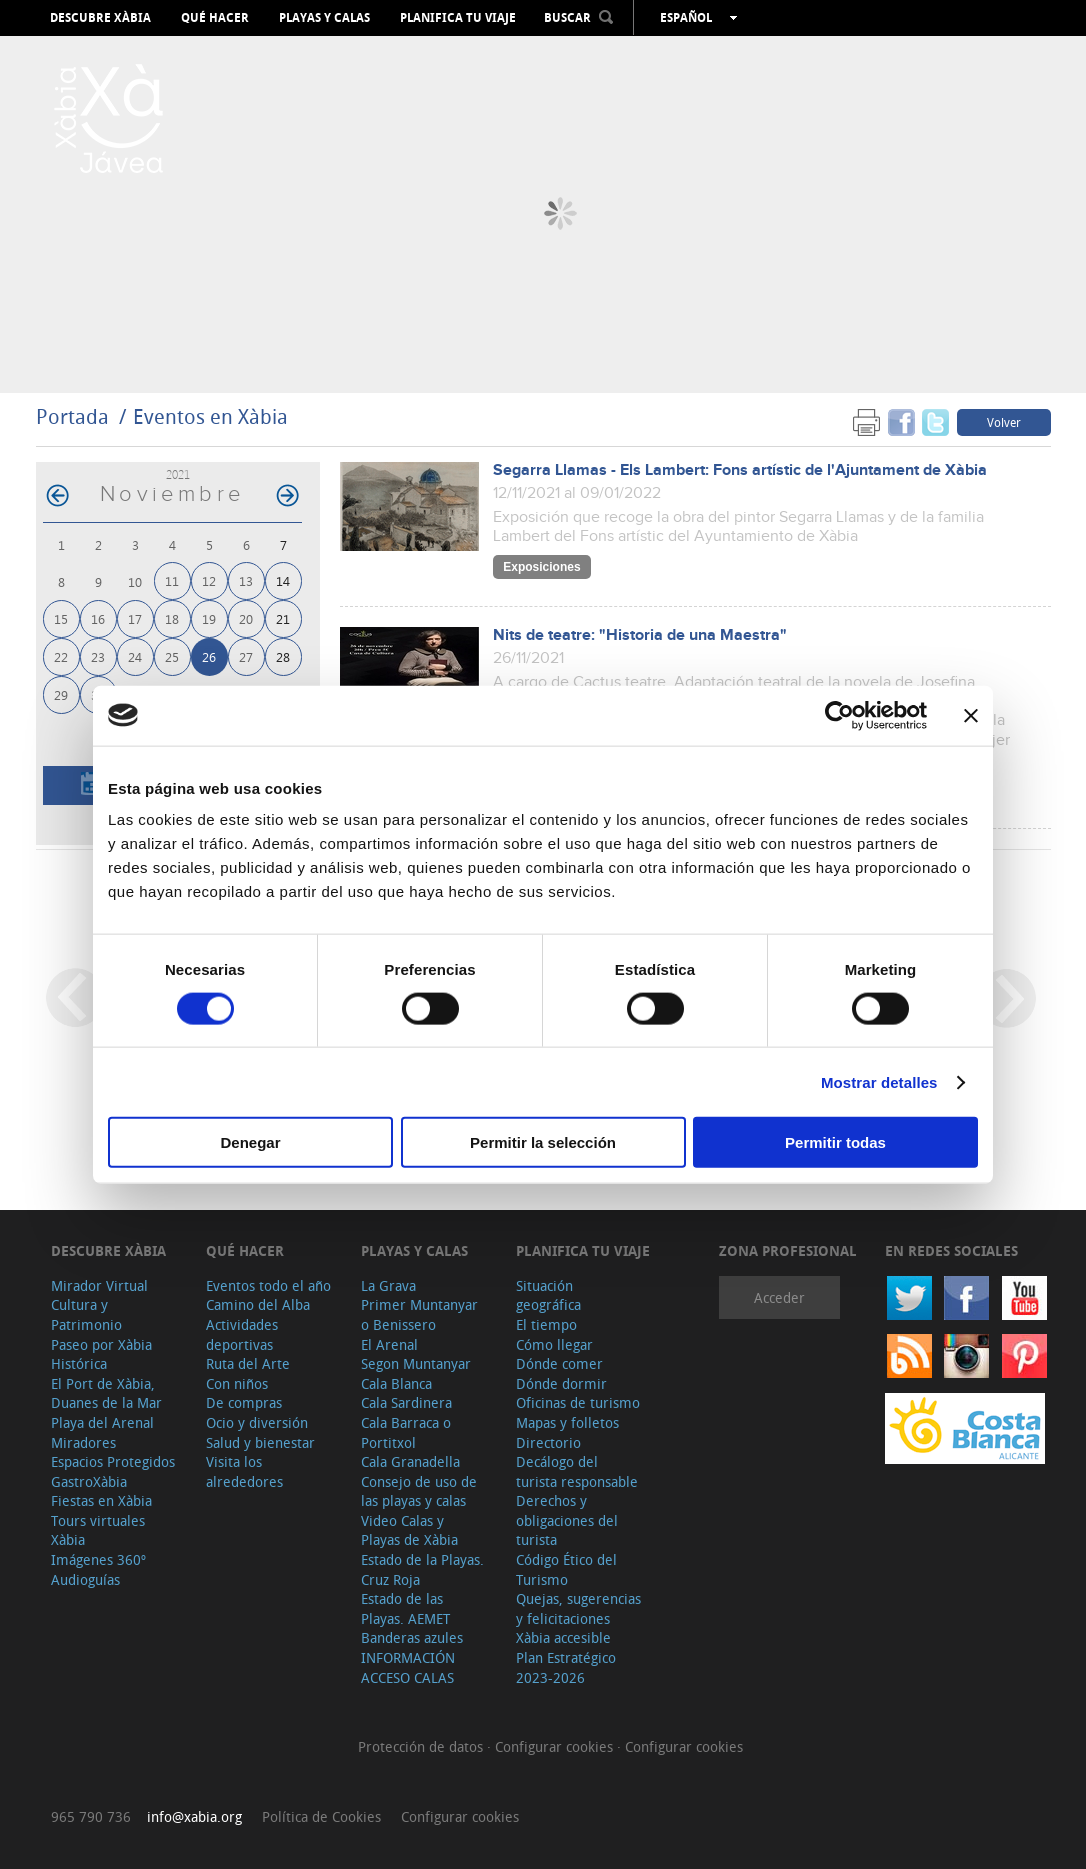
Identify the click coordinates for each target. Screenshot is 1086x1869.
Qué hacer (215, 18)
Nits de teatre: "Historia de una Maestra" (640, 635)
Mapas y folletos (567, 1422)
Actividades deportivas (242, 1334)
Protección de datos (422, 1746)
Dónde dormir (561, 1383)
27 (246, 656)
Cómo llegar (554, 1344)
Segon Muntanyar (416, 1363)
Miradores (83, 1442)
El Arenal (389, 1344)
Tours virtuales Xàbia (98, 1530)
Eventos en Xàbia (210, 416)
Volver (1004, 422)
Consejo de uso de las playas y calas (419, 1491)
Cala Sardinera (406, 1402)
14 (283, 580)
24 (135, 656)
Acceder (779, 1297)
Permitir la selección (543, 1142)
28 (283, 656)
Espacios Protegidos (113, 1461)
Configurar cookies (556, 1746)
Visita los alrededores (244, 1471)
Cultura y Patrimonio (86, 1314)
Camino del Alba (258, 1304)
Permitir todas (835, 1142)
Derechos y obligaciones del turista (567, 1520)
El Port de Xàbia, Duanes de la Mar (106, 1393)
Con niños (237, 1383)
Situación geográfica (548, 1295)
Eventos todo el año (268, 1285)
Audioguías (85, 1579)
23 (98, 656)
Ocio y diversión (257, 1422)
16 (98, 618)
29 (61, 694)
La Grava (388, 1285)
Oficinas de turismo (578, 1402)
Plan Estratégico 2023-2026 (566, 1667)
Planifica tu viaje (458, 18)
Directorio (548, 1442)
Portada (72, 416)
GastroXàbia (89, 1481)
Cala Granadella (410, 1461)
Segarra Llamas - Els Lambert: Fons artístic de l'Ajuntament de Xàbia (740, 470)
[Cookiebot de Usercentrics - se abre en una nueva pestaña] (839, 715)
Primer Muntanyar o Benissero (419, 1314)
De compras (244, 1402)
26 (209, 656)
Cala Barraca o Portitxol (406, 1432)
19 (209, 618)
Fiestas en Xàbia (101, 1500)
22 (61, 656)
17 (135, 618)
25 (172, 656)
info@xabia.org (194, 1816)
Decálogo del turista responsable (577, 1471)
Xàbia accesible (563, 1637)
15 (61, 618)
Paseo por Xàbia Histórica (101, 1354)
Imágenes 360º (98, 1559)
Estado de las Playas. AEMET (405, 1608)
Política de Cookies (321, 1816)
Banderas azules (412, 1637)
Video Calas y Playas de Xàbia (409, 1530)
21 (283, 618)
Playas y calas (324, 18)
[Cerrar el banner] (971, 715)
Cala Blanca (396, 1383)
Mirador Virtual (99, 1285)
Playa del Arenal (102, 1422)
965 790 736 (91, 1816)
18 (172, 618)
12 (209, 580)
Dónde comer (559, 1363)
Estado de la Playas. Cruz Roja (422, 1569)
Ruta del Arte (248, 1363)
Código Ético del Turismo (566, 1569)
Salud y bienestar (260, 1442)
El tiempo (546, 1324)
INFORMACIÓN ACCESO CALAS (408, 1667)
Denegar (250, 1142)
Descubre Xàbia (100, 18)
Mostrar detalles (879, 1081)
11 (172, 580)
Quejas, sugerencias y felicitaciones (578, 1608)
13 (246, 580)
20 (246, 618)
